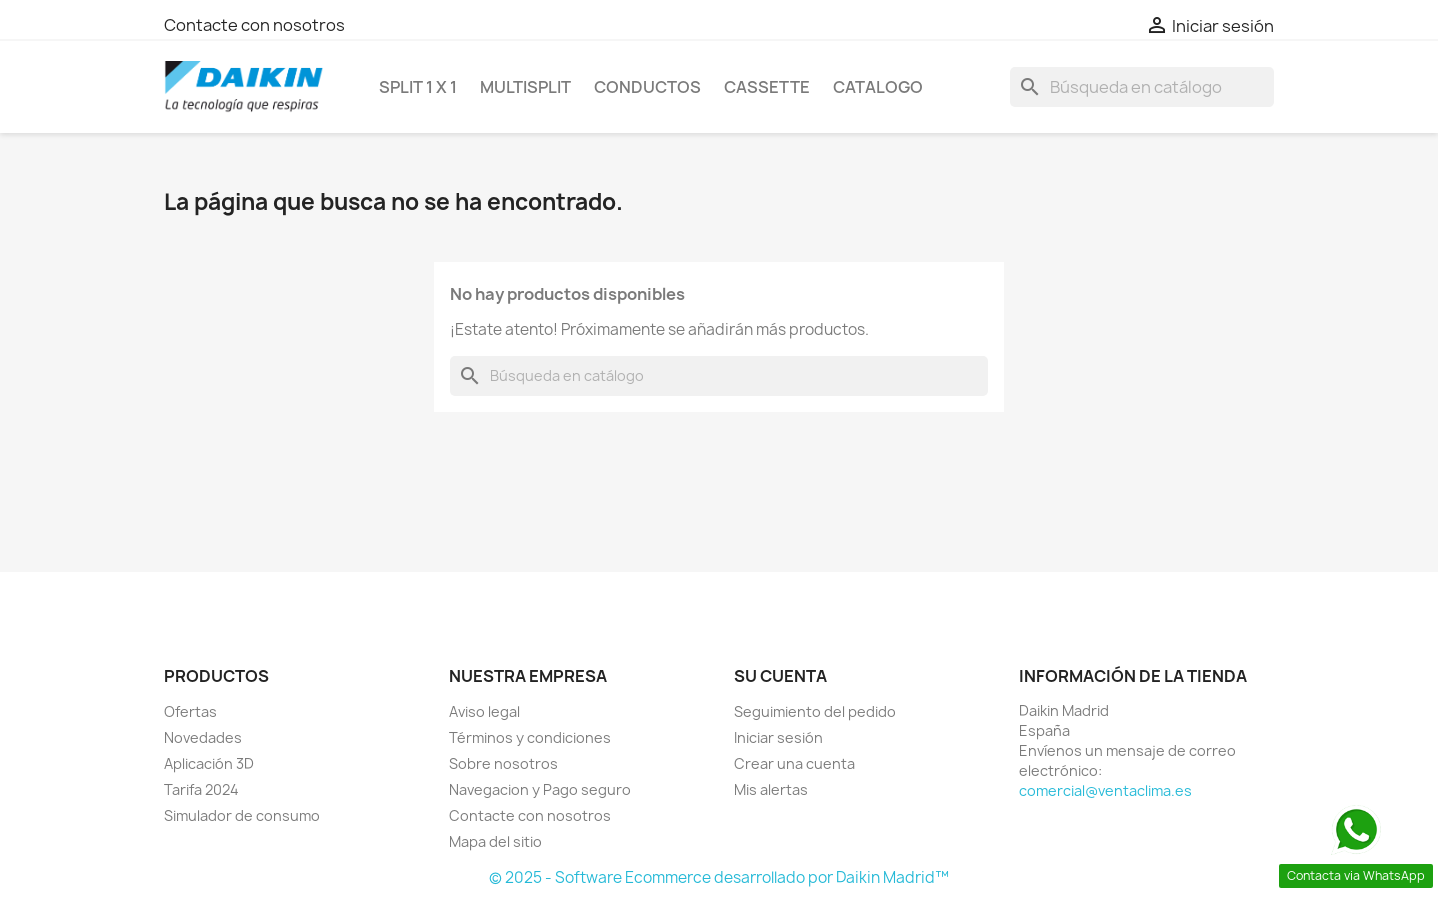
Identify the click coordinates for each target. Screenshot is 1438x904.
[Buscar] (1142, 87)
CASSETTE (767, 87)
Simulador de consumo (242, 815)
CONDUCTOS (647, 87)
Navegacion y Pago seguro (540, 789)
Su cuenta (780, 676)
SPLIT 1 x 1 (418, 87)
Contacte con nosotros (254, 25)
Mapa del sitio (495, 841)
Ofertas (190, 711)
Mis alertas (771, 789)
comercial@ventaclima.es (1105, 790)
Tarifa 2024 (201, 789)
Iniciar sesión (778, 737)
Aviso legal (484, 711)
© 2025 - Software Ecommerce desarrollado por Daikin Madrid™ (719, 877)
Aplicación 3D (209, 763)
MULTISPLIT (525, 87)
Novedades (203, 737)
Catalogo (878, 87)
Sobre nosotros (503, 763)
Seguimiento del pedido (815, 711)
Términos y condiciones (530, 737)
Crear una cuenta (794, 763)
